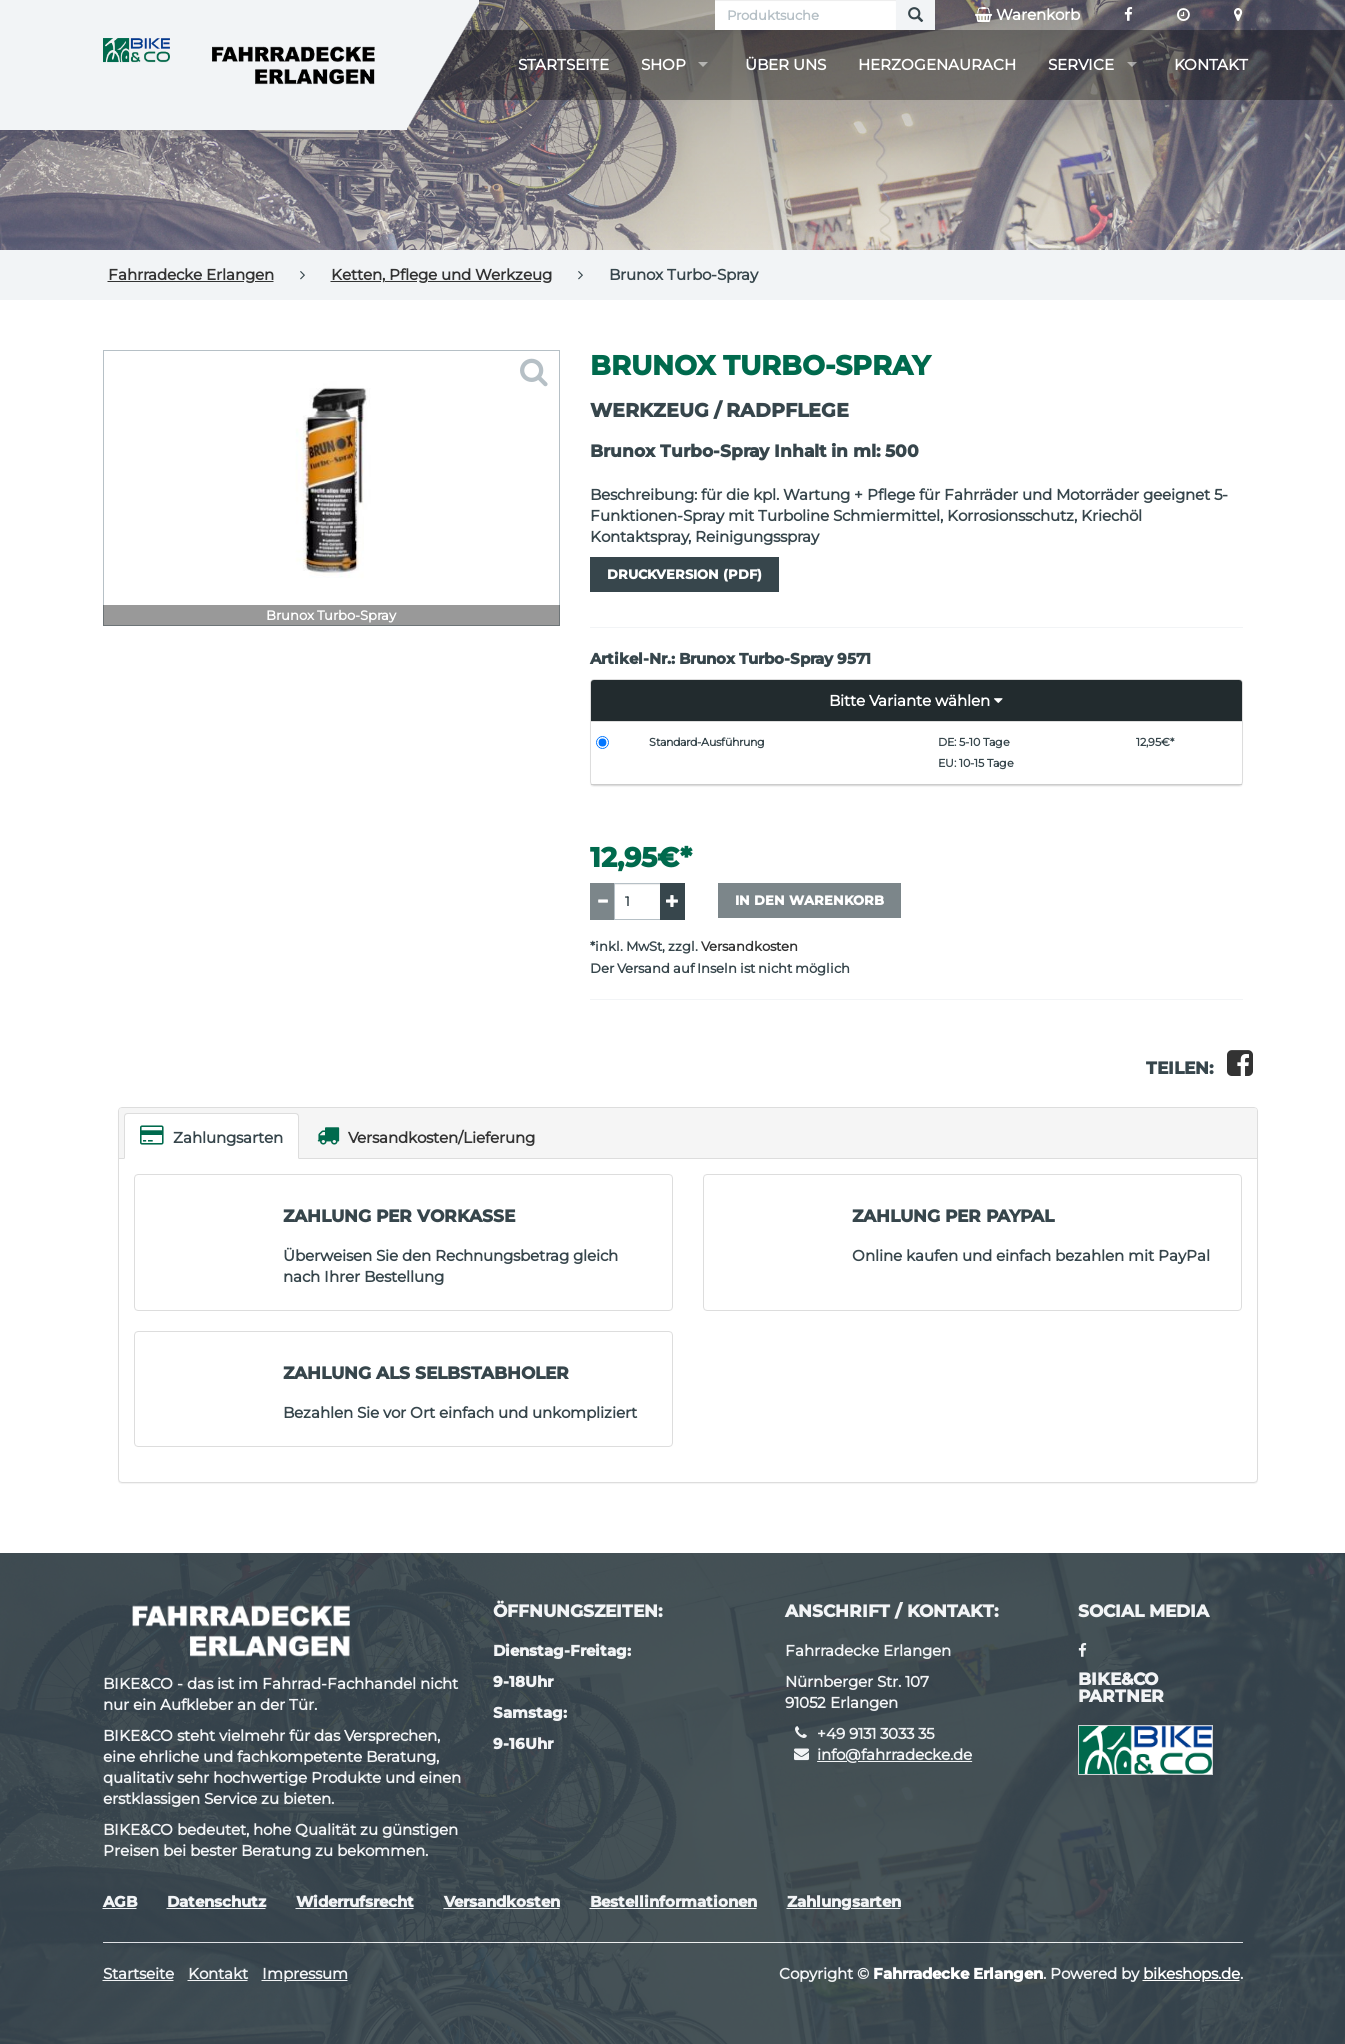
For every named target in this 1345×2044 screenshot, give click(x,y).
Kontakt (1211, 64)
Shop (663, 64)
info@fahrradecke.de (894, 1754)
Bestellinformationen (673, 1901)
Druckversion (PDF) (684, 574)
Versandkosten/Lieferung (426, 1135)
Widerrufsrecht (355, 1901)
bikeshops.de (1191, 1973)
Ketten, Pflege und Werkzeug (441, 274)
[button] (916, 701)
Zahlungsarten (211, 1135)
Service (1081, 64)
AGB (120, 1901)
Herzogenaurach (937, 64)
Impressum (305, 1973)
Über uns (785, 64)
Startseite (563, 64)
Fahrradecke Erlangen (191, 274)
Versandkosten (749, 946)
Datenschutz (216, 1901)
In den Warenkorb (809, 900)
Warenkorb (1027, 15)
